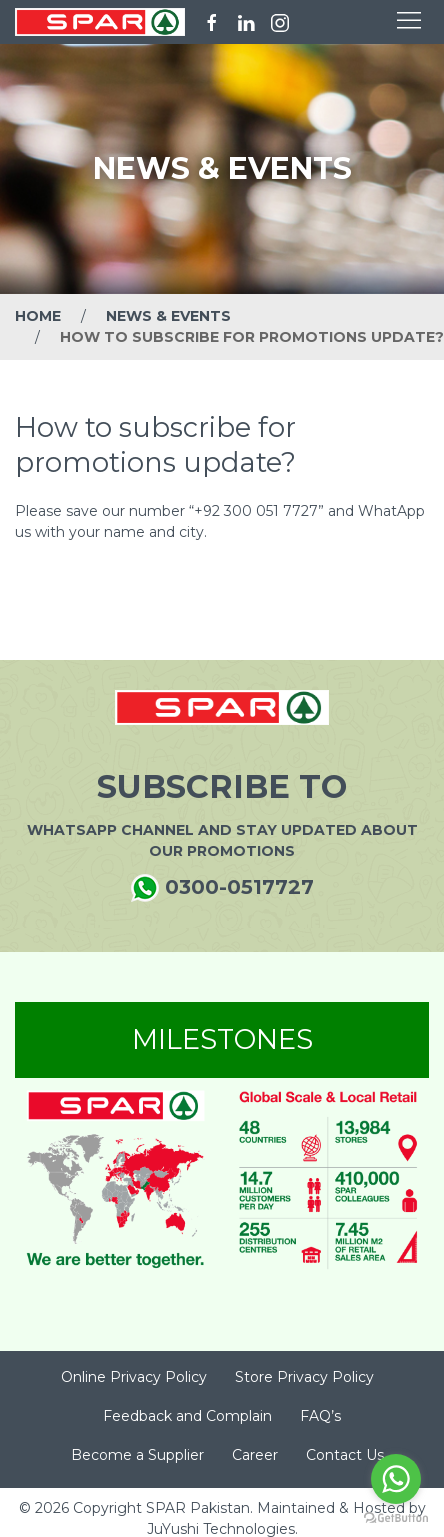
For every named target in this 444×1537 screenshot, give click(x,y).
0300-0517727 (222, 888)
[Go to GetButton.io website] (396, 1517)
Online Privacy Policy (134, 1377)
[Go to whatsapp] (396, 1479)
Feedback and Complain (187, 1416)
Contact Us (345, 1455)
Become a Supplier (137, 1455)
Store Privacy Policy (304, 1377)
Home (38, 316)
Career (255, 1455)
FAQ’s (320, 1416)
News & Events (168, 316)
